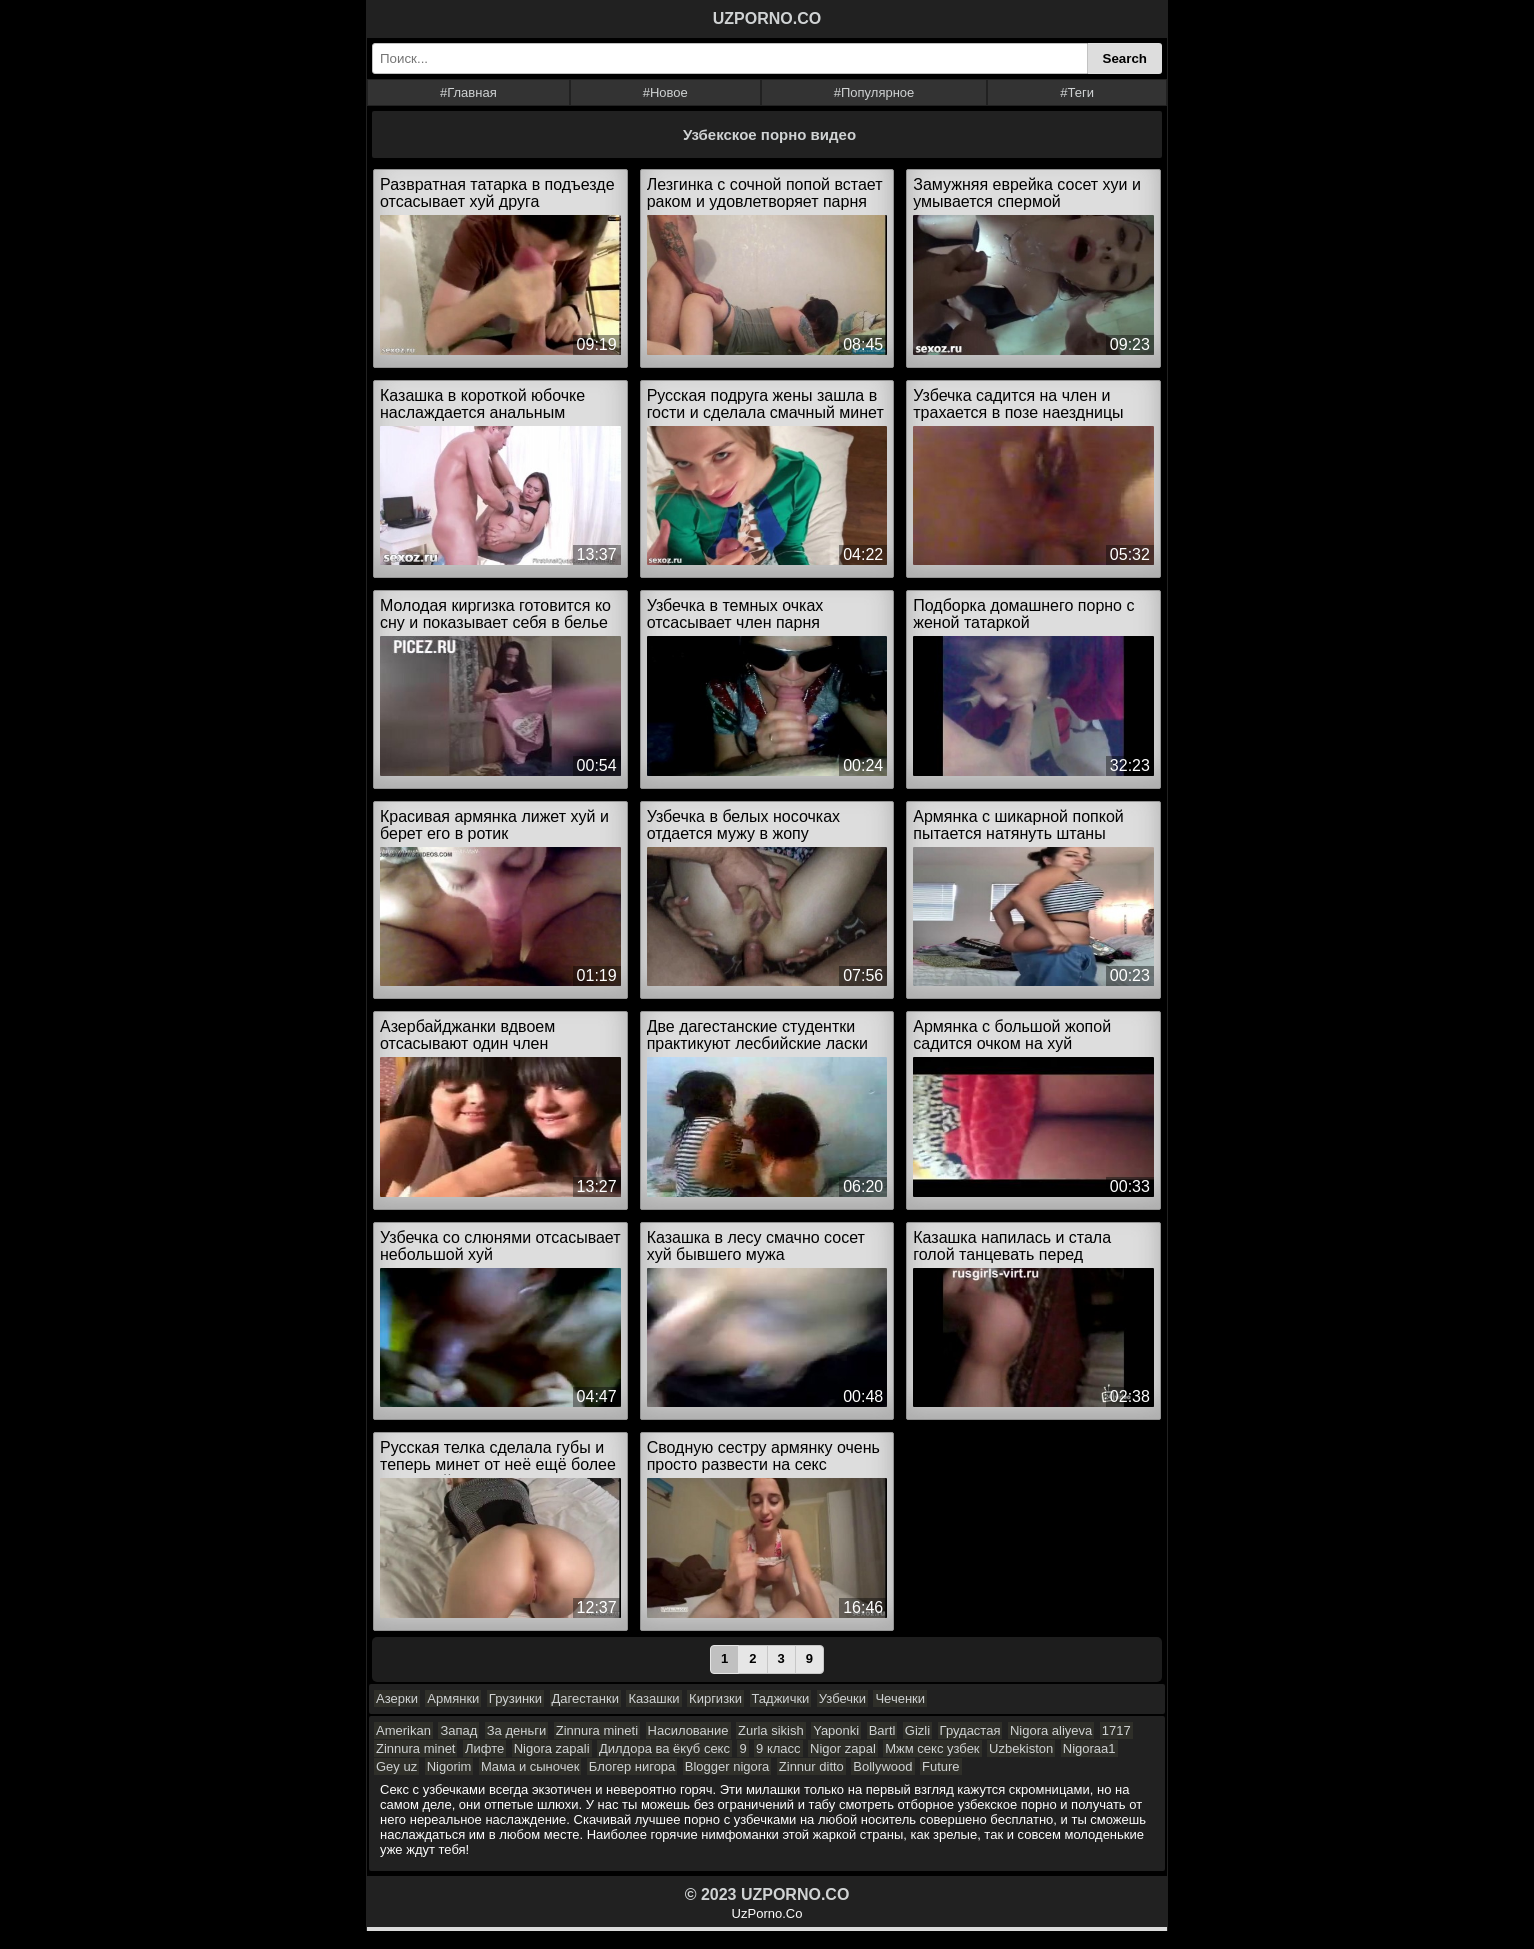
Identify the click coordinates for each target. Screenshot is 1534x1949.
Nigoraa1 (1089, 1748)
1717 (1116, 1730)
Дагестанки (585, 1698)
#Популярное (874, 92)
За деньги (516, 1730)
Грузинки (515, 1698)
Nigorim (449, 1766)
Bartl (882, 1730)
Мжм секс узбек (932, 1748)
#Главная (468, 92)
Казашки (653, 1698)
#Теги (1077, 92)
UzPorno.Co (767, 1913)
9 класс (778, 1748)
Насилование (688, 1730)
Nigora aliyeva (1051, 1730)
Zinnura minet (415, 1748)
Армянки (453, 1698)
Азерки (397, 1698)
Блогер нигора (632, 1766)
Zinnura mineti (597, 1730)
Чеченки (900, 1698)
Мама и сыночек (530, 1766)
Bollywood (882, 1766)
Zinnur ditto (811, 1766)
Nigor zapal (843, 1748)
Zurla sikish (771, 1730)
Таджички (781, 1698)
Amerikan (403, 1730)
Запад (458, 1730)
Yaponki (836, 1730)
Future (941, 1766)
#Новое (665, 92)
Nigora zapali (552, 1748)
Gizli (917, 1730)
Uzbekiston (1021, 1748)
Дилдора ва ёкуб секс (664, 1748)
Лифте (484, 1748)
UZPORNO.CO (767, 18)
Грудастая (970, 1730)
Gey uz (396, 1766)
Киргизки (715, 1698)
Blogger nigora (727, 1766)
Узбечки (842, 1698)
